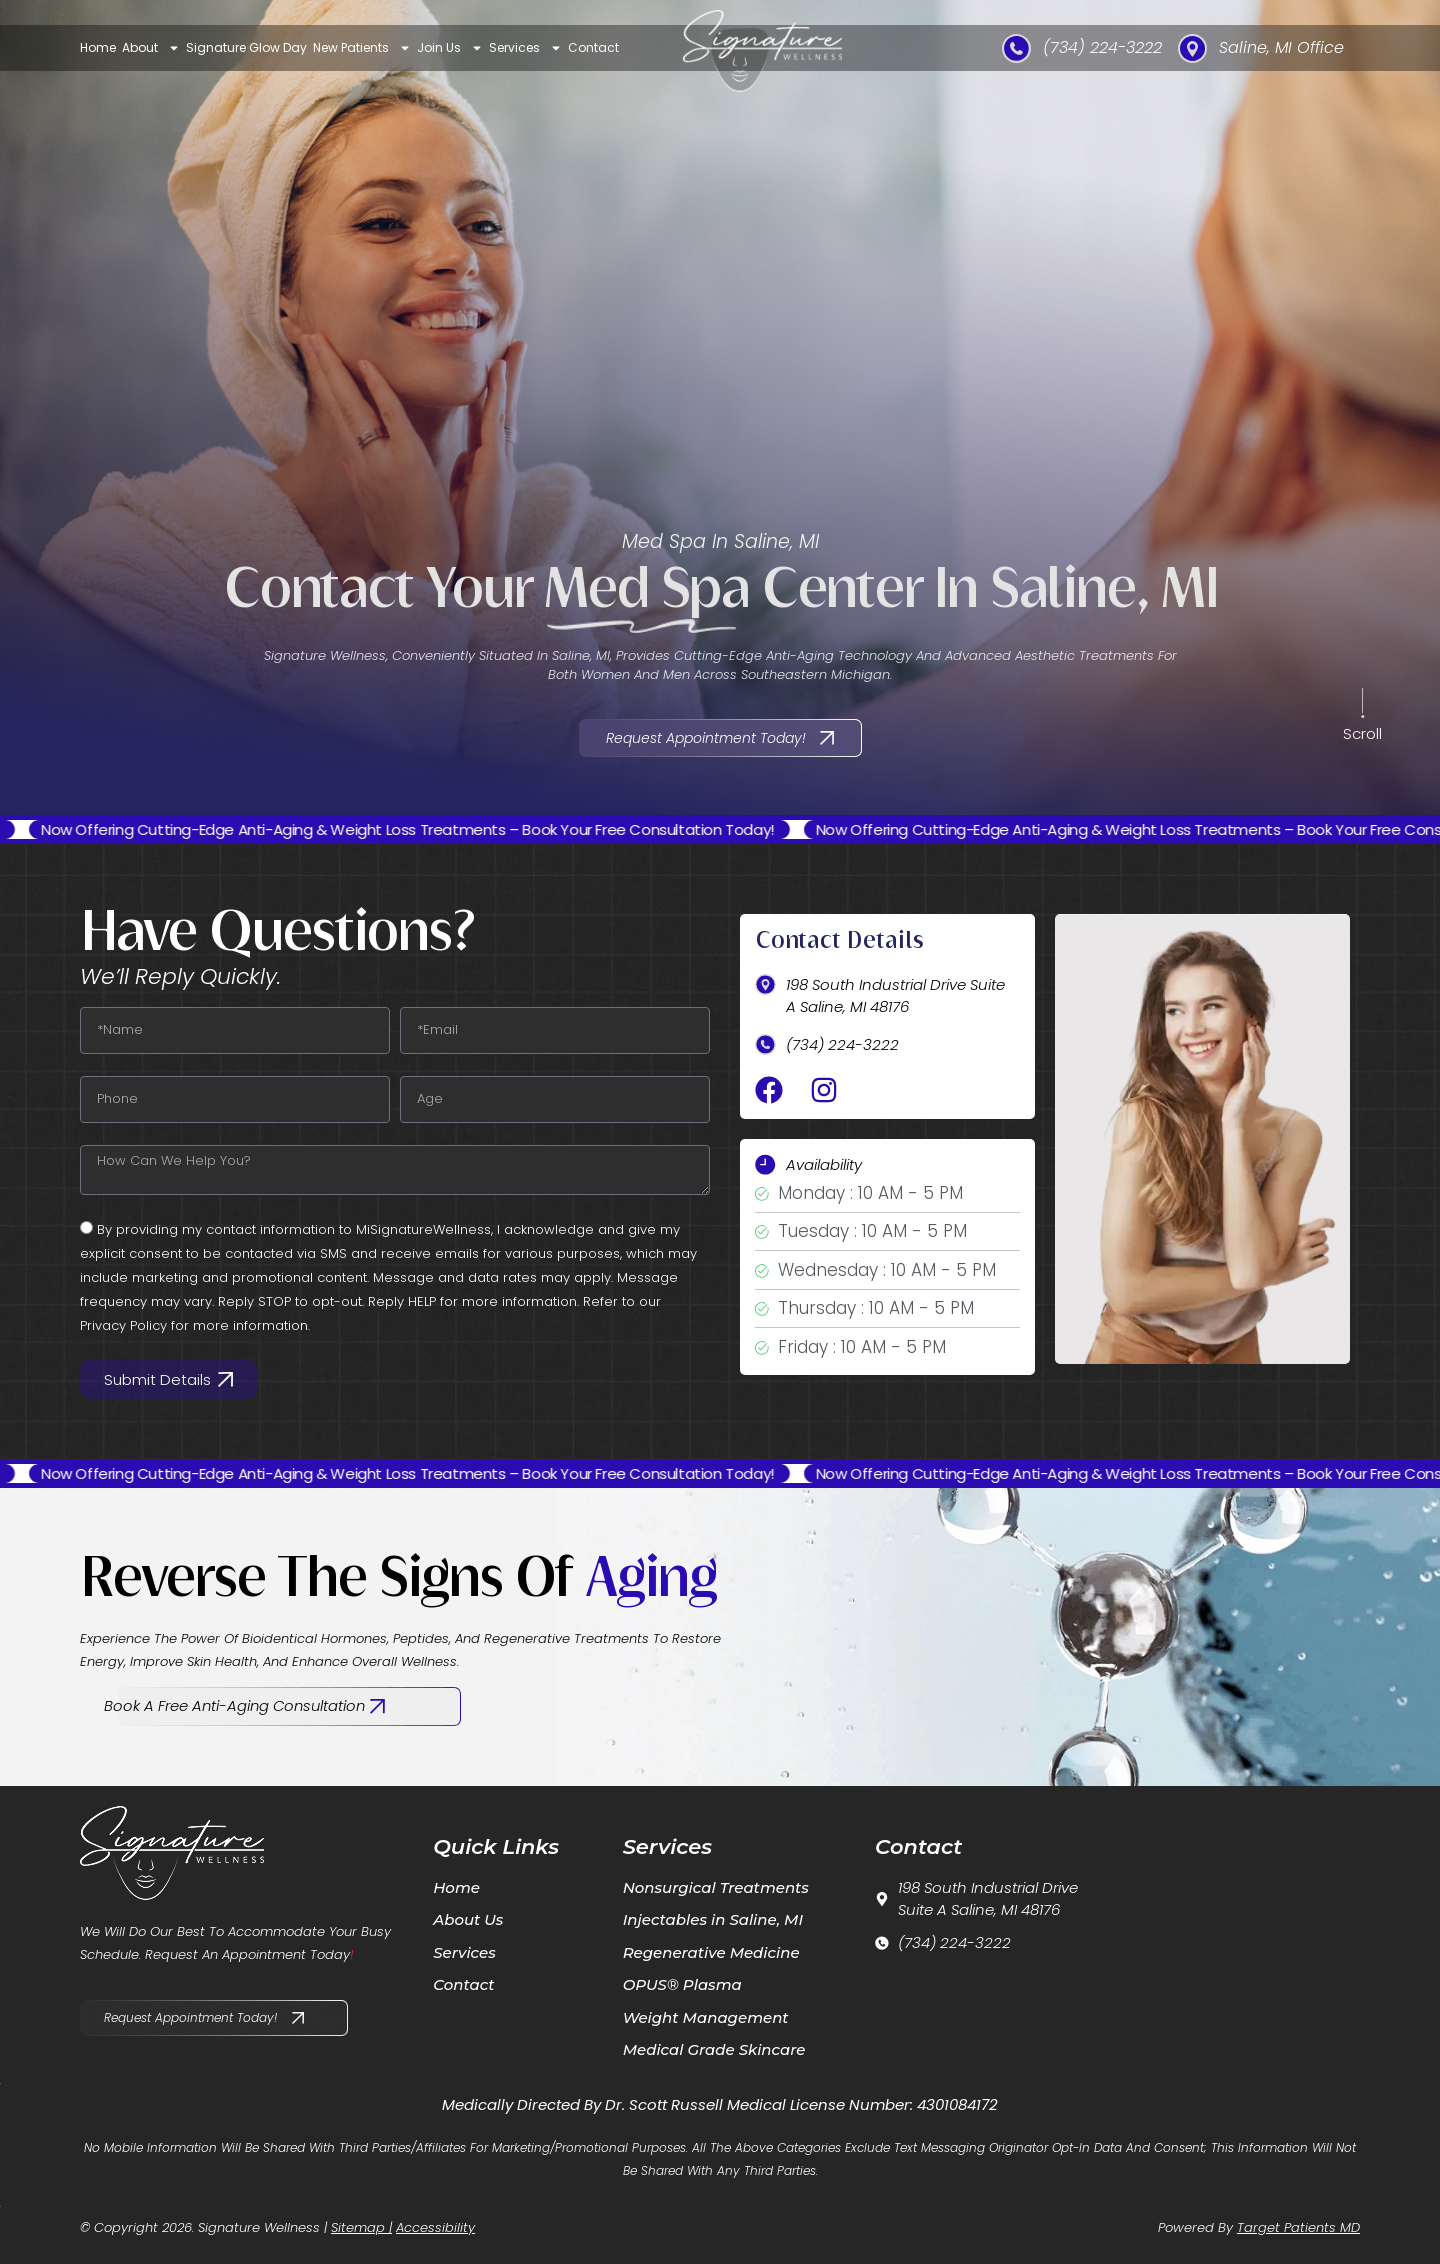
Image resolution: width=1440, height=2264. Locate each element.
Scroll (1362, 733)
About (151, 48)
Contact (593, 47)
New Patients (362, 48)
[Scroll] (1363, 705)
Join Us (450, 48)
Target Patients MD (1298, 2227)
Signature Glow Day (246, 47)
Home (98, 47)
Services (525, 48)
